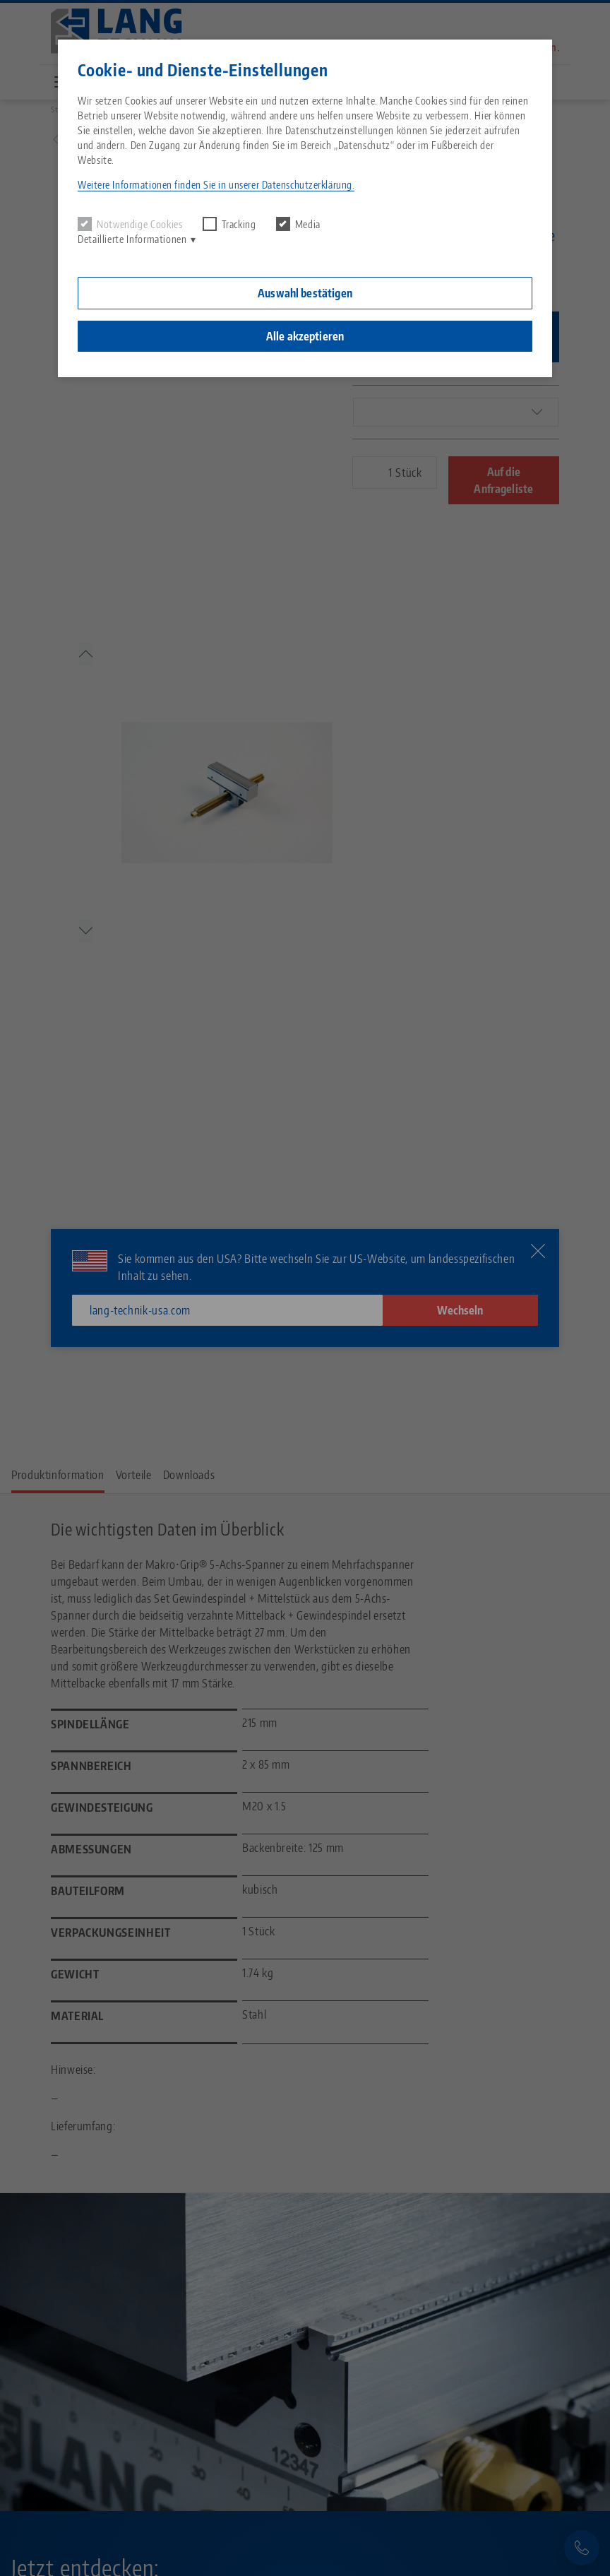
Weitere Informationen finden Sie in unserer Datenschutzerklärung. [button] (216, 185)
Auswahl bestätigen (305, 293)
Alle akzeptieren (305, 336)
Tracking (229, 224)
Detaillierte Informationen (132, 239)
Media (298, 224)
